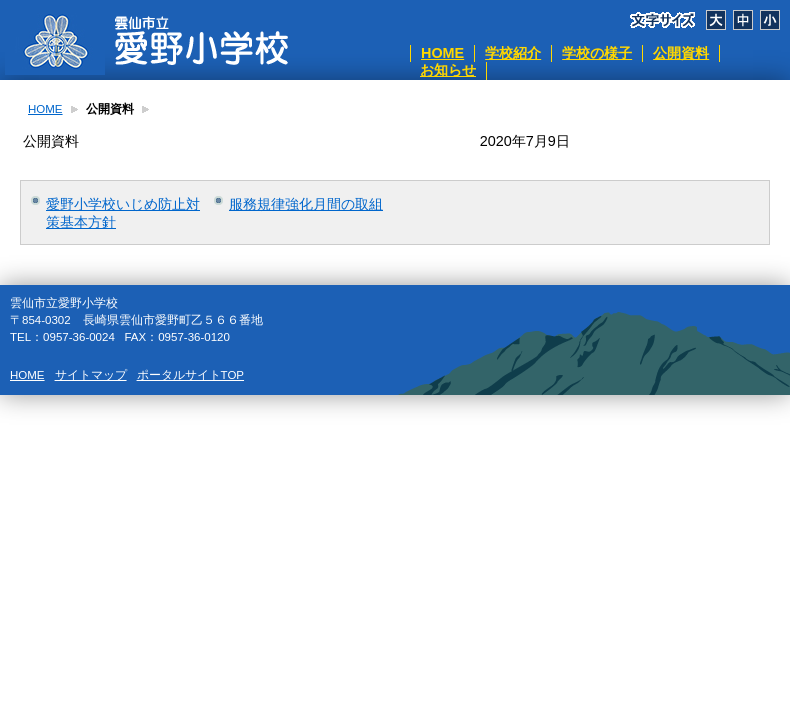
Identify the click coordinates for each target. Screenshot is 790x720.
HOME (442, 53)
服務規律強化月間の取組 (306, 204)
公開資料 (681, 53)
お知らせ (448, 70)
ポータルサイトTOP (190, 375)
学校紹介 (513, 53)
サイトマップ (91, 375)
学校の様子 (597, 53)
